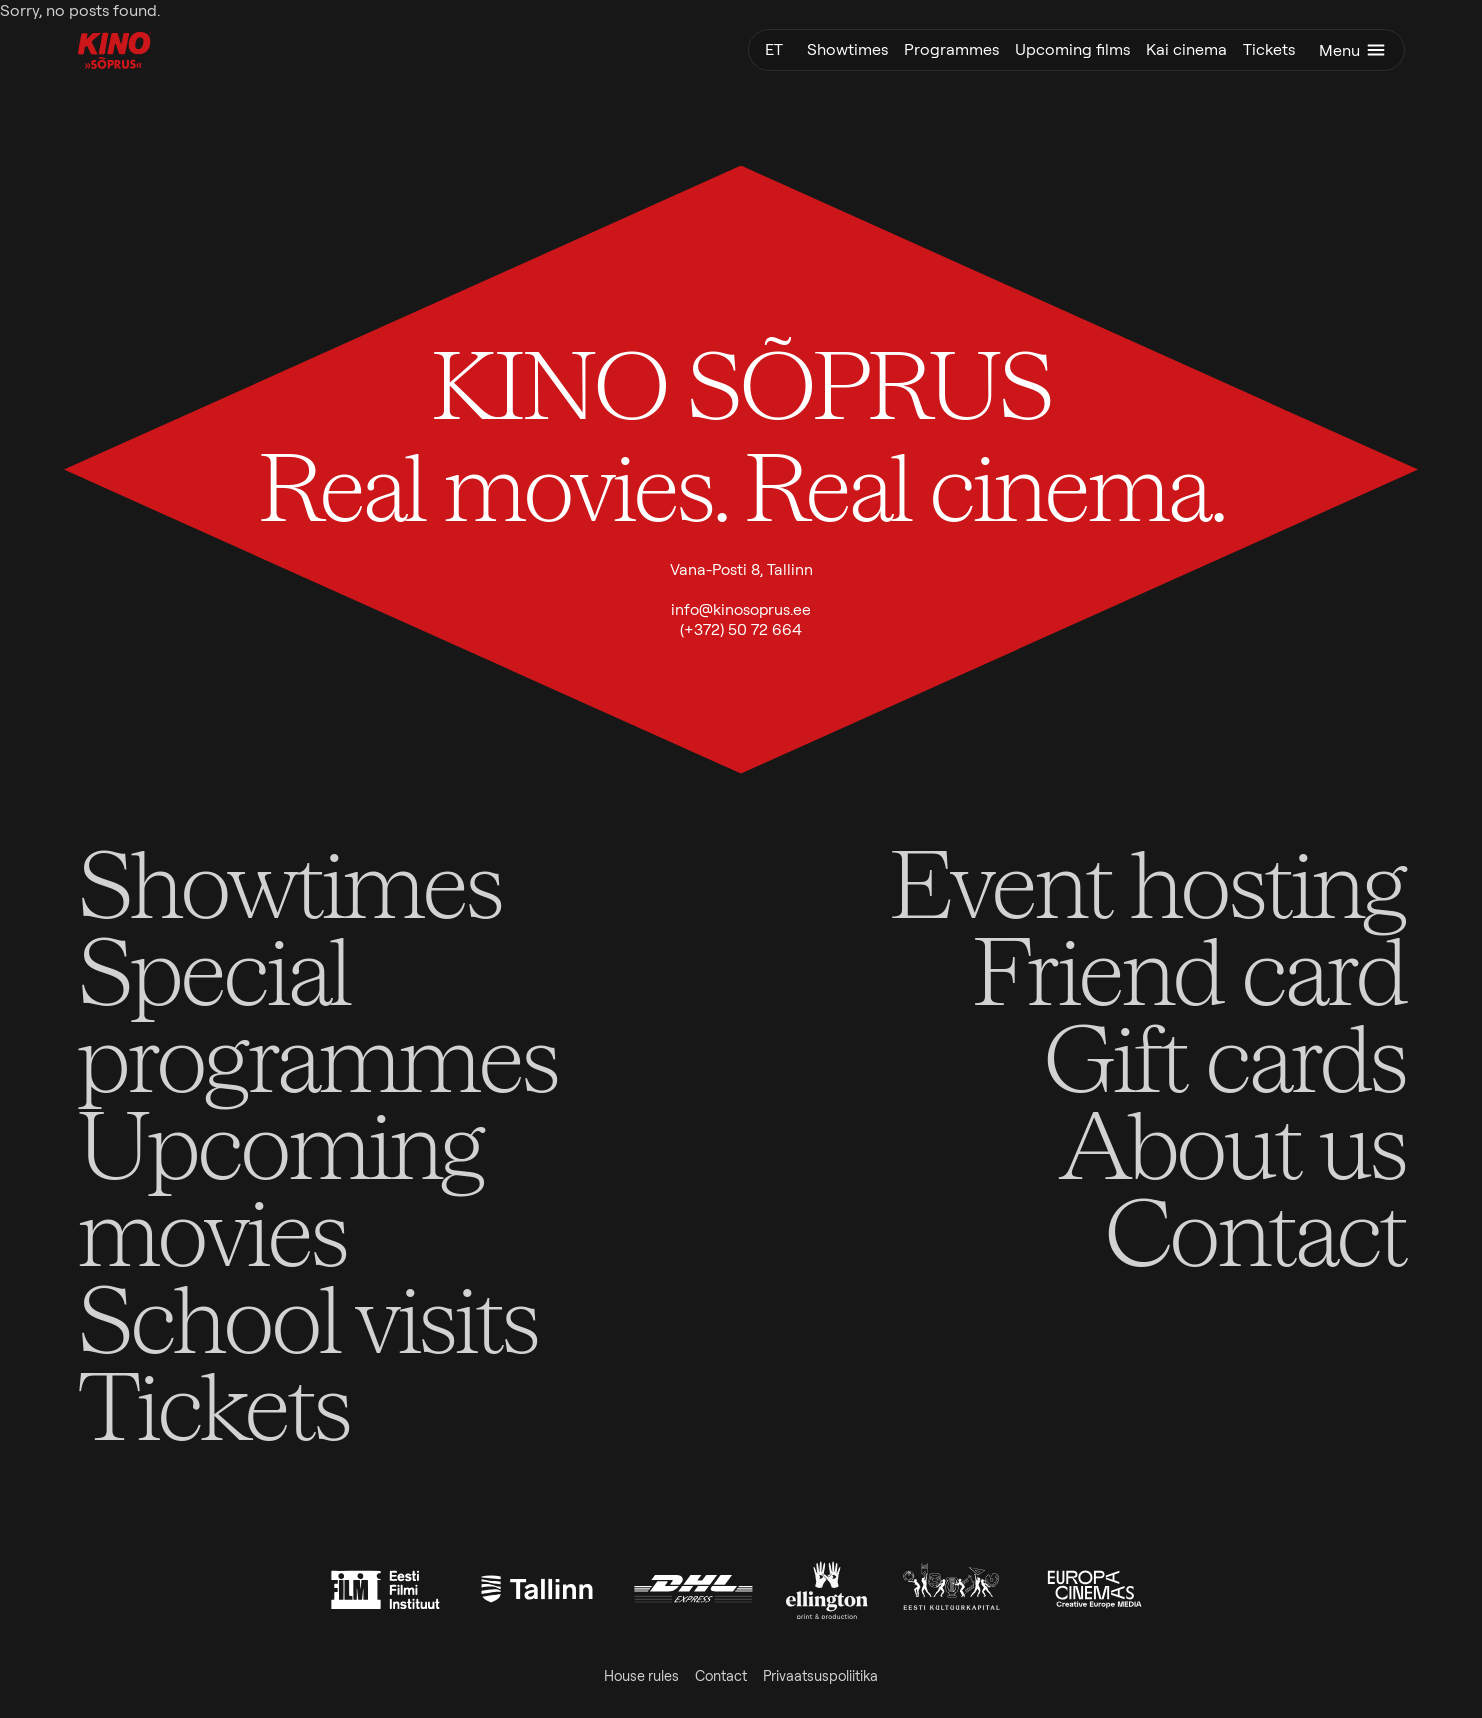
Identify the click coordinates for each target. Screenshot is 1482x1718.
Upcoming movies (280, 1186)
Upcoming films (1072, 49)
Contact (1254, 1229)
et (774, 49)
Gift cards (1224, 1055)
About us (1232, 1142)
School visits (307, 1316)
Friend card (1188, 968)
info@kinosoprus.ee (741, 609)
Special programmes (317, 1012)
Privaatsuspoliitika (820, 1676)
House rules (641, 1676)
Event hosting (1147, 881)
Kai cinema (1186, 49)
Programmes (951, 49)
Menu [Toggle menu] (1353, 50)
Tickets (1269, 49)
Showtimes (847, 49)
